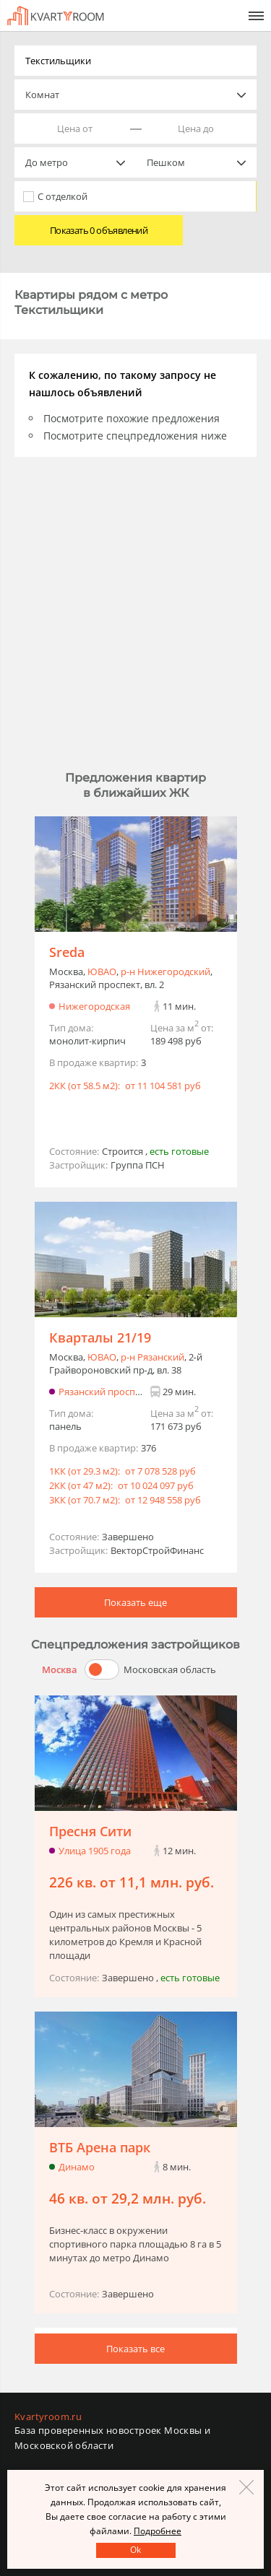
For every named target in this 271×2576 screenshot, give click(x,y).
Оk (135, 2550)
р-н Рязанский (152, 1356)
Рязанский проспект (104, 1391)
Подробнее (157, 2531)
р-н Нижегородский (165, 971)
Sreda (67, 952)
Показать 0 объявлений (98, 230)
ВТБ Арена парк (99, 2147)
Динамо (77, 2166)
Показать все (135, 2348)
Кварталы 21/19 (100, 1337)
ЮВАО (101, 971)
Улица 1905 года (95, 1850)
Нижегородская (94, 1006)
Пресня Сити (90, 1831)
